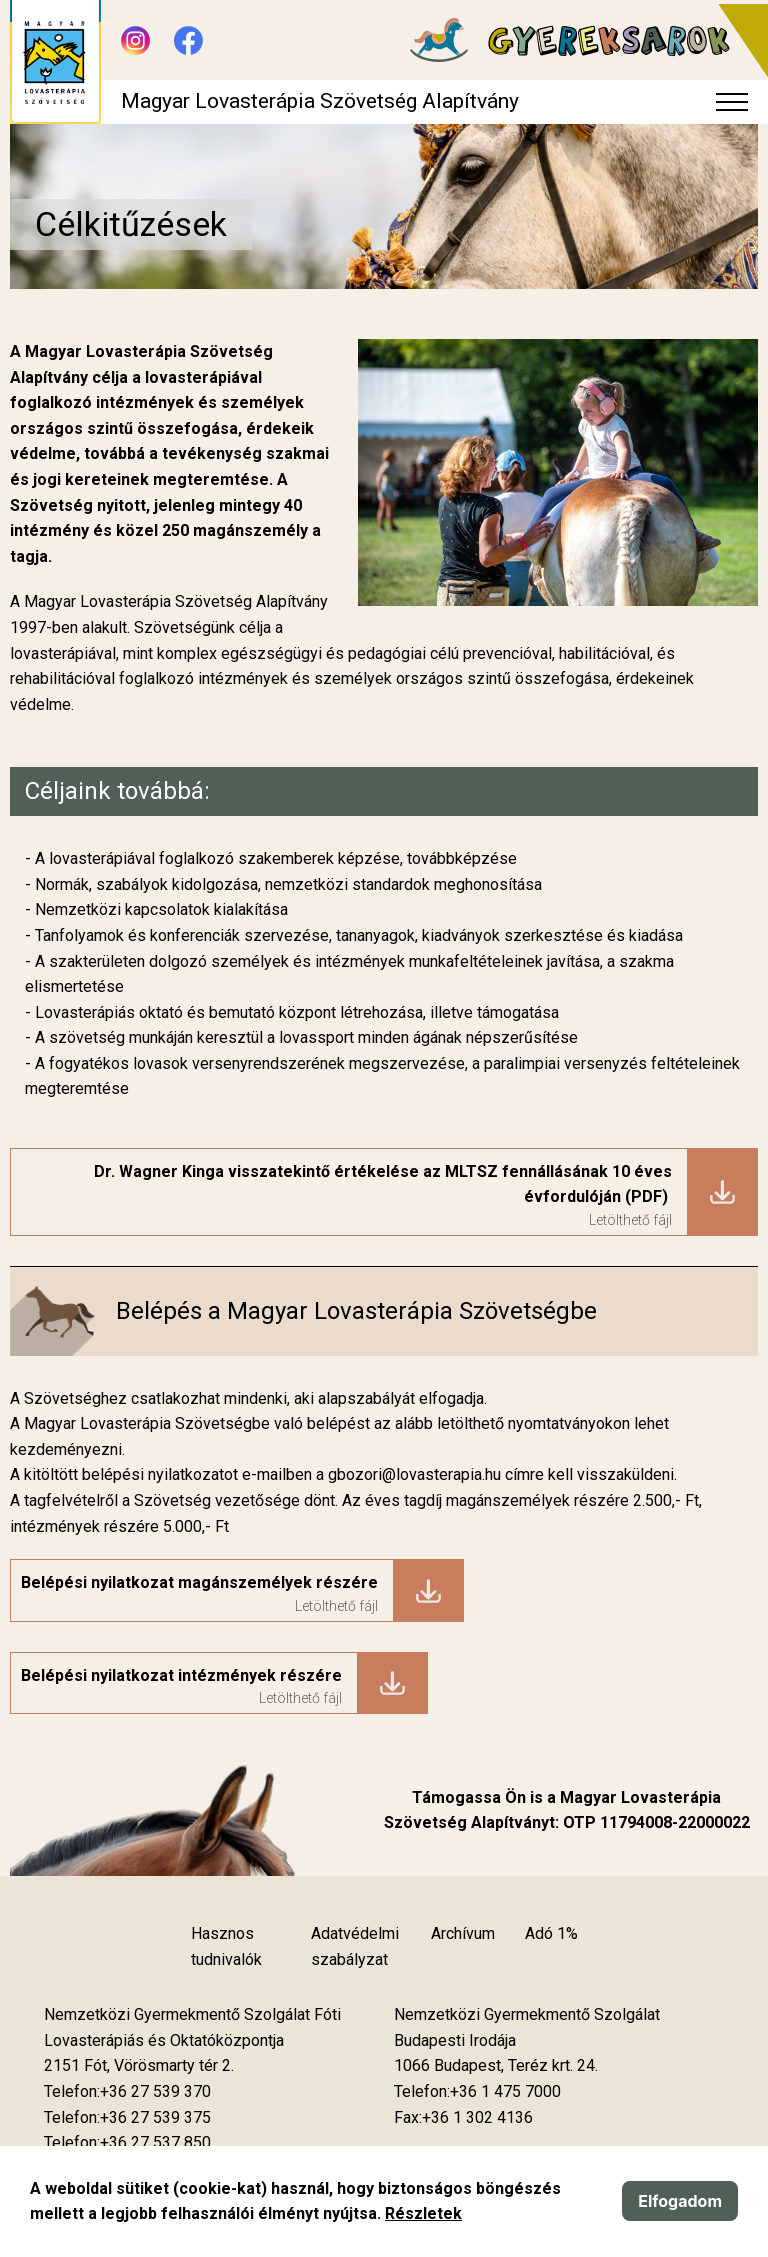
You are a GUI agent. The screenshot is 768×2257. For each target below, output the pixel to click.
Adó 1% (551, 1933)
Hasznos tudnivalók (226, 1946)
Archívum (463, 1933)
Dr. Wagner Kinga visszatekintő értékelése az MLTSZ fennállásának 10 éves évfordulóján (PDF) (383, 1184)
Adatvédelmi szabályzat (355, 1946)
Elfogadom (680, 2201)
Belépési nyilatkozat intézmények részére (181, 1675)
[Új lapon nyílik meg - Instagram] (135, 40)
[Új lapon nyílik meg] (139, 2066)
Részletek (423, 2213)
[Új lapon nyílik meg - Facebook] (188, 40)
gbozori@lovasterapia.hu (416, 1474)
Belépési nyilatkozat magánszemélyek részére (199, 1582)
